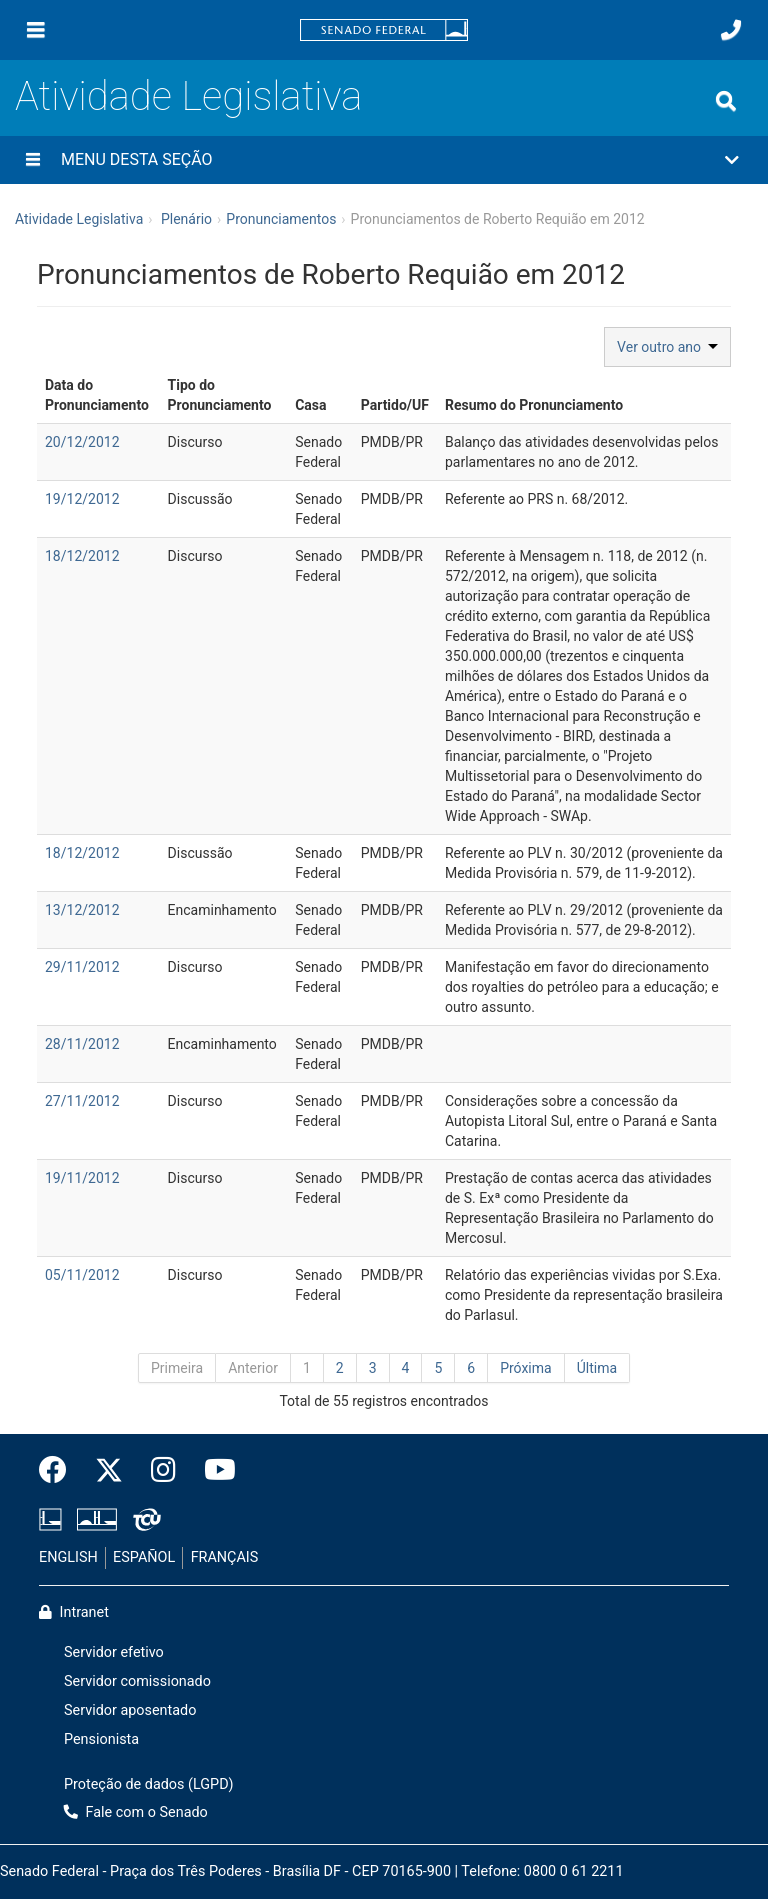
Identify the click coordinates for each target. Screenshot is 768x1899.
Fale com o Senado (136, 1812)
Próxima (526, 1368)
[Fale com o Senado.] (731, 30)
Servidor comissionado (137, 1681)
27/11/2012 (82, 1101)
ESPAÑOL (144, 1557)
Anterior (253, 1368)
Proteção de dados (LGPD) (149, 1784)
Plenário (186, 219)
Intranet (74, 1612)
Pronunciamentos (281, 219)
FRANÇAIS (225, 1557)
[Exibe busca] (726, 101)
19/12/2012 (82, 499)
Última (597, 1368)
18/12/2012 (82, 556)
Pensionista (101, 1739)
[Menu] (36, 30)
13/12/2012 (82, 910)
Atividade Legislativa (188, 96)
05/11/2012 (82, 1275)
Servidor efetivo (114, 1652)
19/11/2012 (82, 1178)
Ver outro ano (667, 347)
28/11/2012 (82, 1044)
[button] (384, 160)
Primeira (177, 1368)
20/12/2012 (82, 442)
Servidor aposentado (130, 1710)
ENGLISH (68, 1557)
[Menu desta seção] (33, 160)
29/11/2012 (82, 967)
